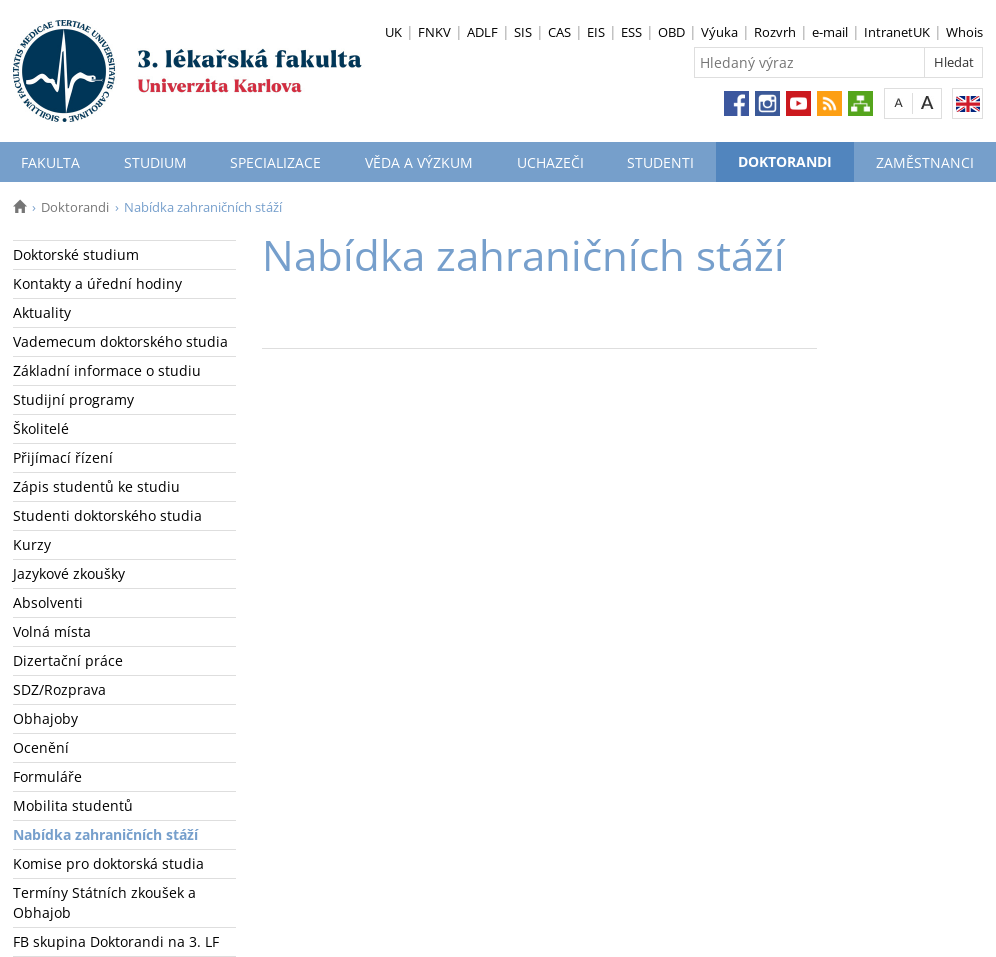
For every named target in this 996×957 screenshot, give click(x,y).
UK (393, 32)
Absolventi (48, 602)
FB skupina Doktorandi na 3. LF (116, 941)
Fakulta (50, 162)
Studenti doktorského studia (107, 515)
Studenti (660, 162)
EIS (596, 32)
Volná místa (52, 631)
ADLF (482, 32)
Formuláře (47, 776)
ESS (631, 32)
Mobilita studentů (73, 805)
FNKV (434, 32)
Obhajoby (45, 718)
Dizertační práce (68, 660)
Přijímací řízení (63, 457)
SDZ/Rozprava (59, 689)
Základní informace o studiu (107, 370)
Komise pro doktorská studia (108, 863)
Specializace (275, 162)
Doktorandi (785, 161)
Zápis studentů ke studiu (96, 486)
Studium (155, 162)
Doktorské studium (76, 254)
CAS (559, 32)
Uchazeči (550, 162)
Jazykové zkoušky (69, 573)
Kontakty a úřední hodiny (97, 283)
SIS (523, 32)
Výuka (719, 32)
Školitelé (41, 428)
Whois (964, 32)
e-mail (830, 32)
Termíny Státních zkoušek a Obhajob (104, 902)
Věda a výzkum (419, 162)
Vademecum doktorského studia (120, 341)
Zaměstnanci (925, 162)
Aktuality (42, 312)
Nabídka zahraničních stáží (105, 834)
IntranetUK (897, 32)
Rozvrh (775, 32)
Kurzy (32, 544)
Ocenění (41, 747)
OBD (671, 32)
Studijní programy (73, 399)
